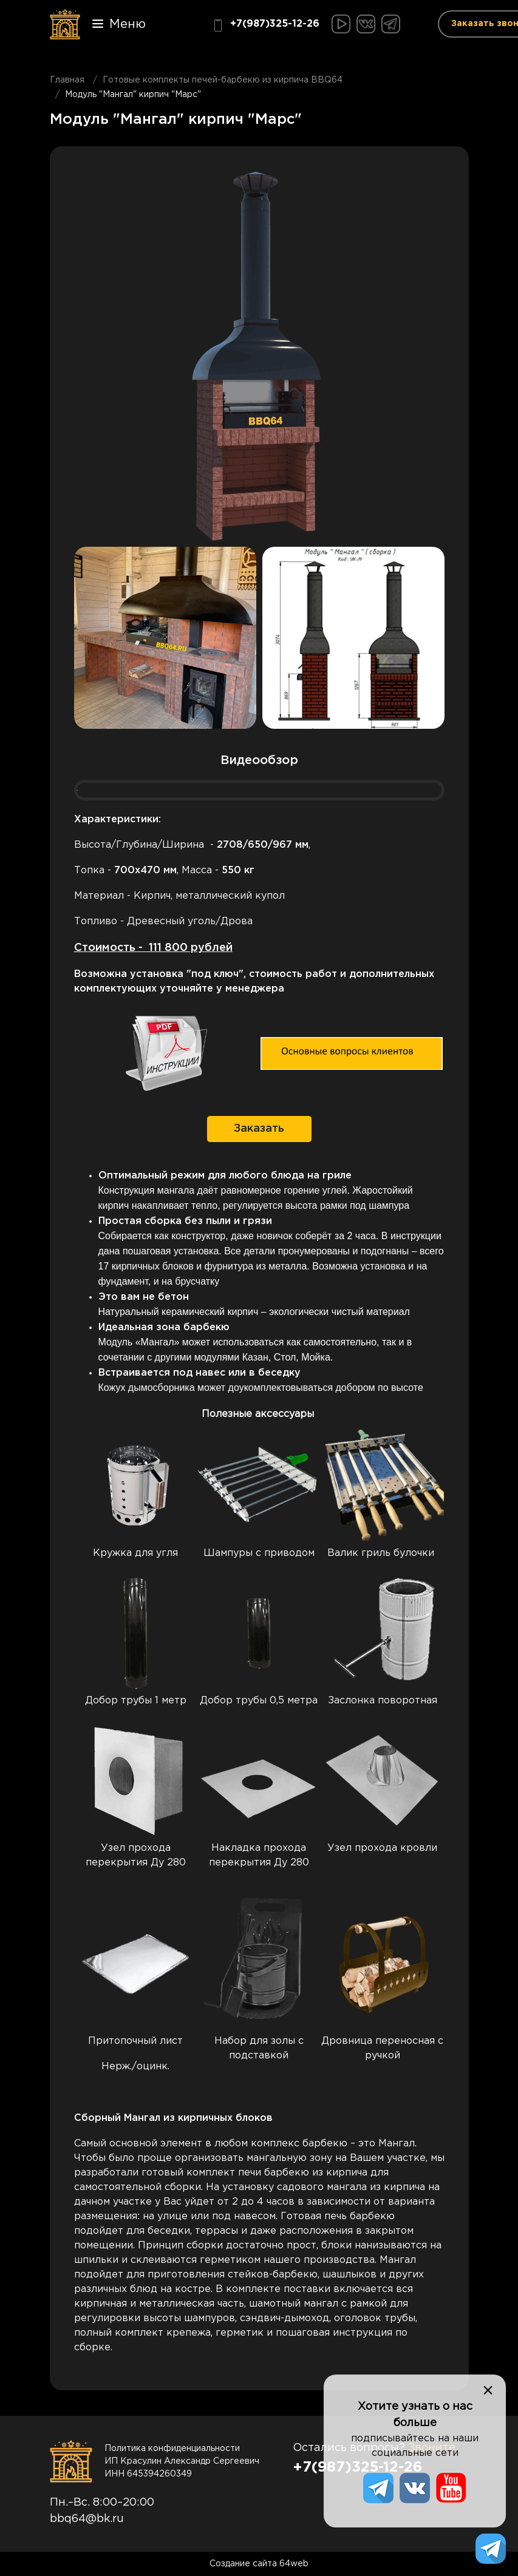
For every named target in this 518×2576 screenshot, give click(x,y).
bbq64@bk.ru (87, 2519)
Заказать (259, 1129)
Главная (67, 80)
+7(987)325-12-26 (265, 25)
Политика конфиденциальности (172, 2448)
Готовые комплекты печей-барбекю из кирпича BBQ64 (222, 80)
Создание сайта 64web (259, 2564)
